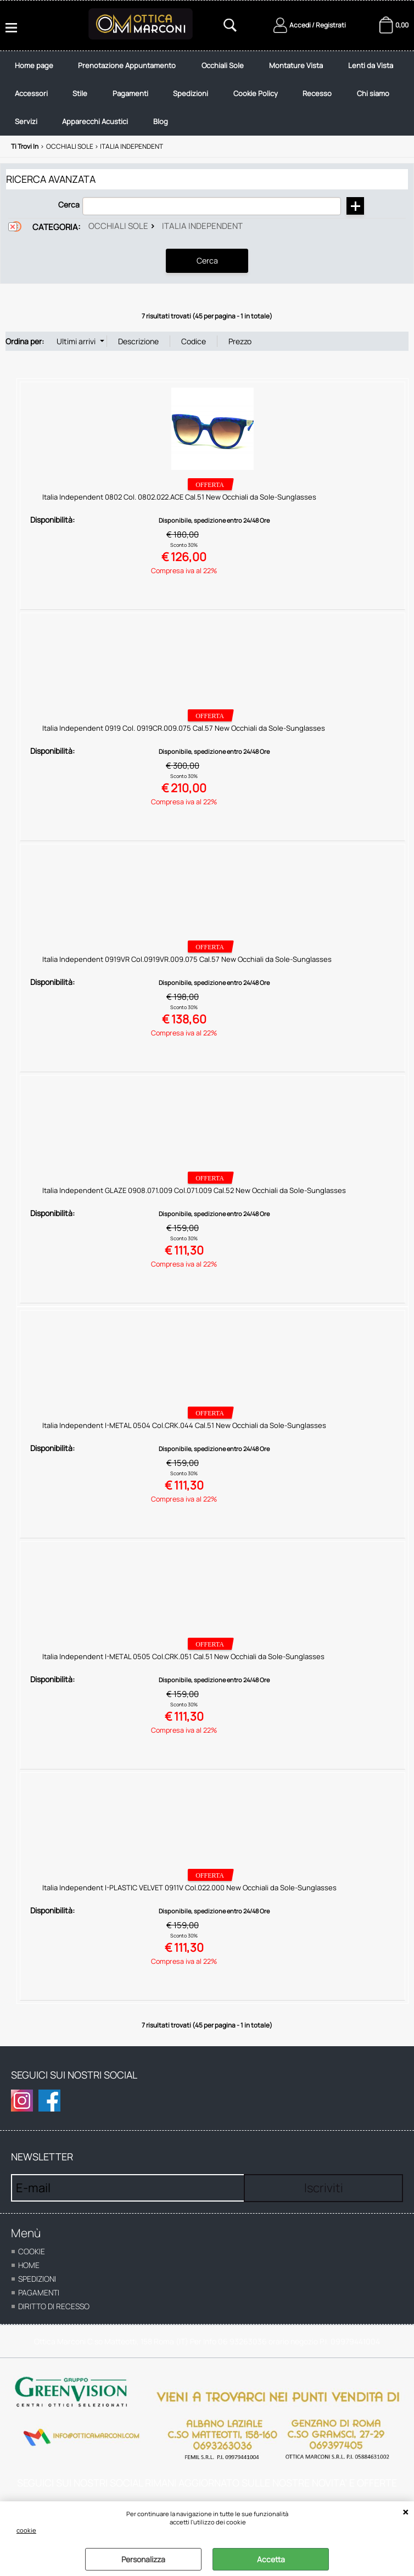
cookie (26, 2530)
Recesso (31, 133)
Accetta (271, 2559)
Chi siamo (89, 133)
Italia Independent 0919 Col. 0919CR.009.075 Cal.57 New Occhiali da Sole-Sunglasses (183, 742)
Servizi (144, 133)
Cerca (69, 219)
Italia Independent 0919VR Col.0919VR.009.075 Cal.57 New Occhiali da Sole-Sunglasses (187, 973)
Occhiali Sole (229, 67)
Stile (156, 101)
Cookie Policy (339, 101)
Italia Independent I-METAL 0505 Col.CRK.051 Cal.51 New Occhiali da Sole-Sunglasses (183, 1671)
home (29, 2279)
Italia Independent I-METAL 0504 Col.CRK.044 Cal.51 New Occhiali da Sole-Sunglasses (184, 1439)
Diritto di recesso (53, 2320)
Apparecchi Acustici (216, 133)
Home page (35, 67)
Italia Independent (202, 241)
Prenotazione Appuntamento (131, 67)
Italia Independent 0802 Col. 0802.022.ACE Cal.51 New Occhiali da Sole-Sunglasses (179, 511)
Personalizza (143, 2559)
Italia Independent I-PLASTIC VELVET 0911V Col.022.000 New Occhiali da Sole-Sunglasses (189, 1902)
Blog (283, 133)
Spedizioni (272, 101)
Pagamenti (209, 101)
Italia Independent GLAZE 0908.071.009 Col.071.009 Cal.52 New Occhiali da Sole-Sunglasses (194, 1204)
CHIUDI (405, 2512)
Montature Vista (305, 67)
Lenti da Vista (38, 101)
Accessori (105, 101)
